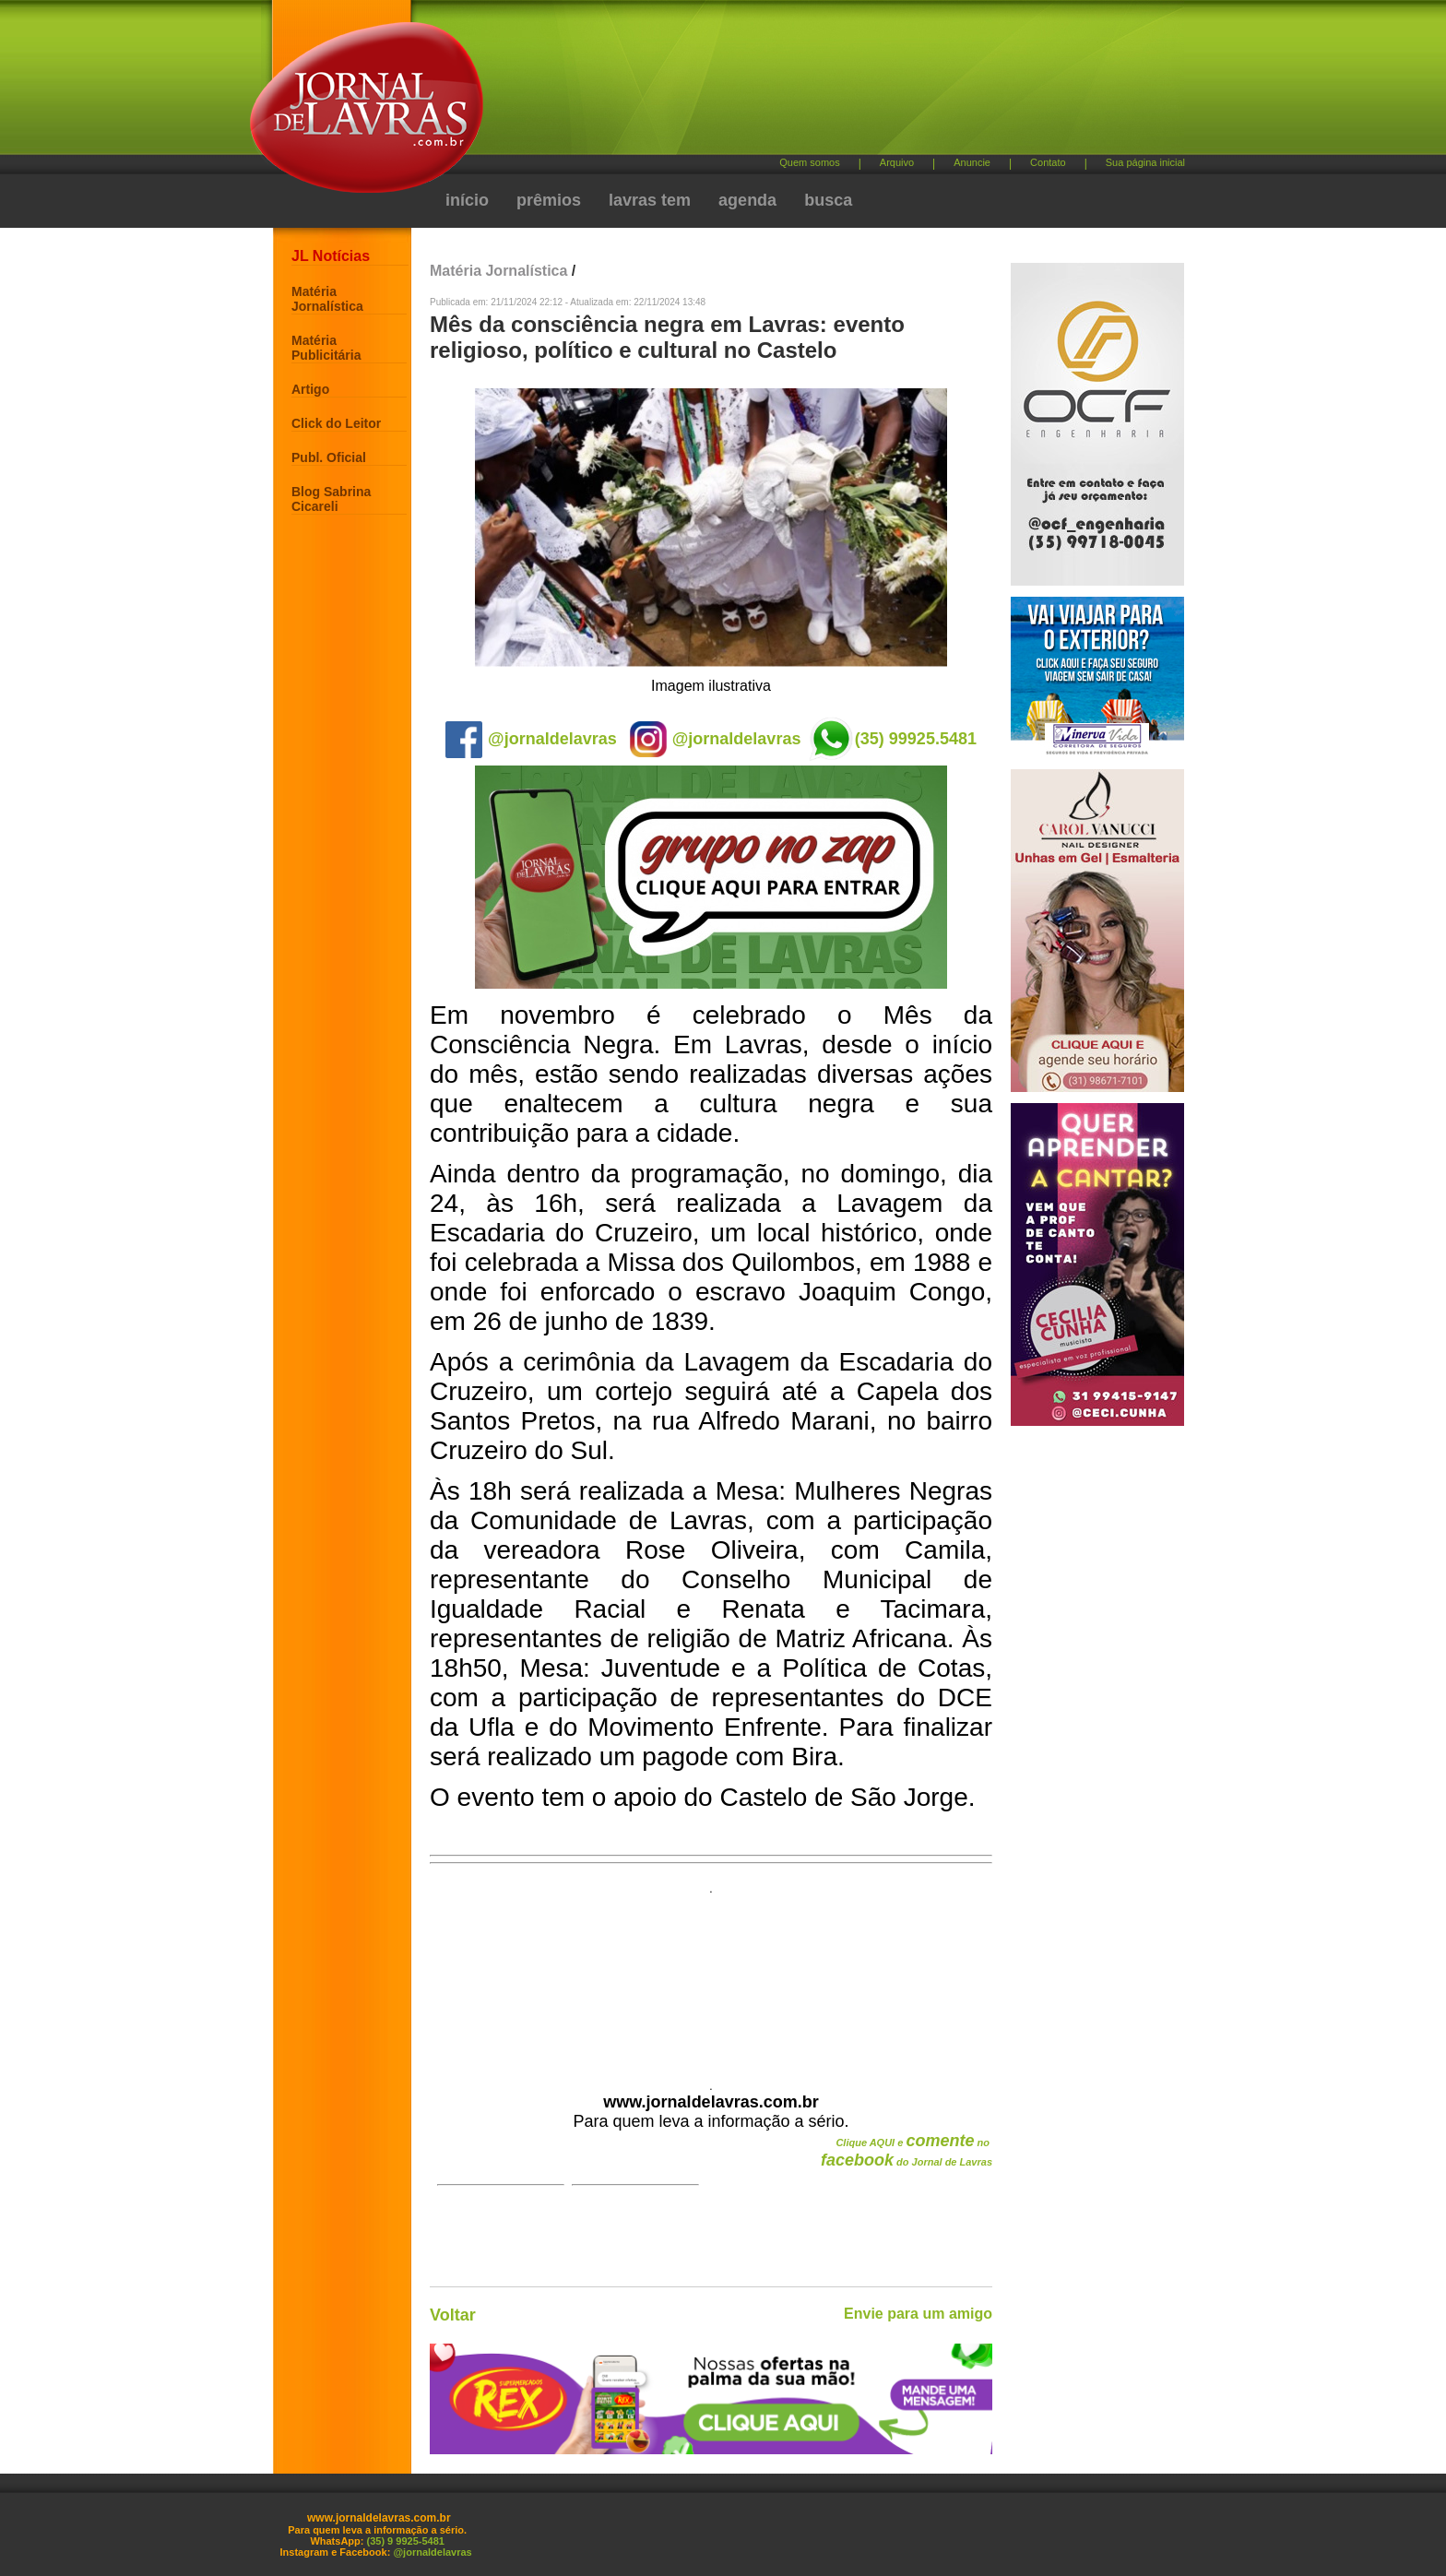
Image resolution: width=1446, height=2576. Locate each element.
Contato (1048, 162)
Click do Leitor (336, 423)
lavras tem (650, 200)
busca (828, 200)
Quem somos (809, 162)
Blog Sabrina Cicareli (331, 499)
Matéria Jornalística (327, 299)
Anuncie (972, 162)
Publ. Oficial (328, 457)
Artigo (310, 389)
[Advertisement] (820, 83)
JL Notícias (330, 256)
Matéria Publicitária (326, 347)
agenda (747, 200)
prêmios (548, 200)
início (467, 200)
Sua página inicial (1145, 162)
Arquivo (897, 162)
